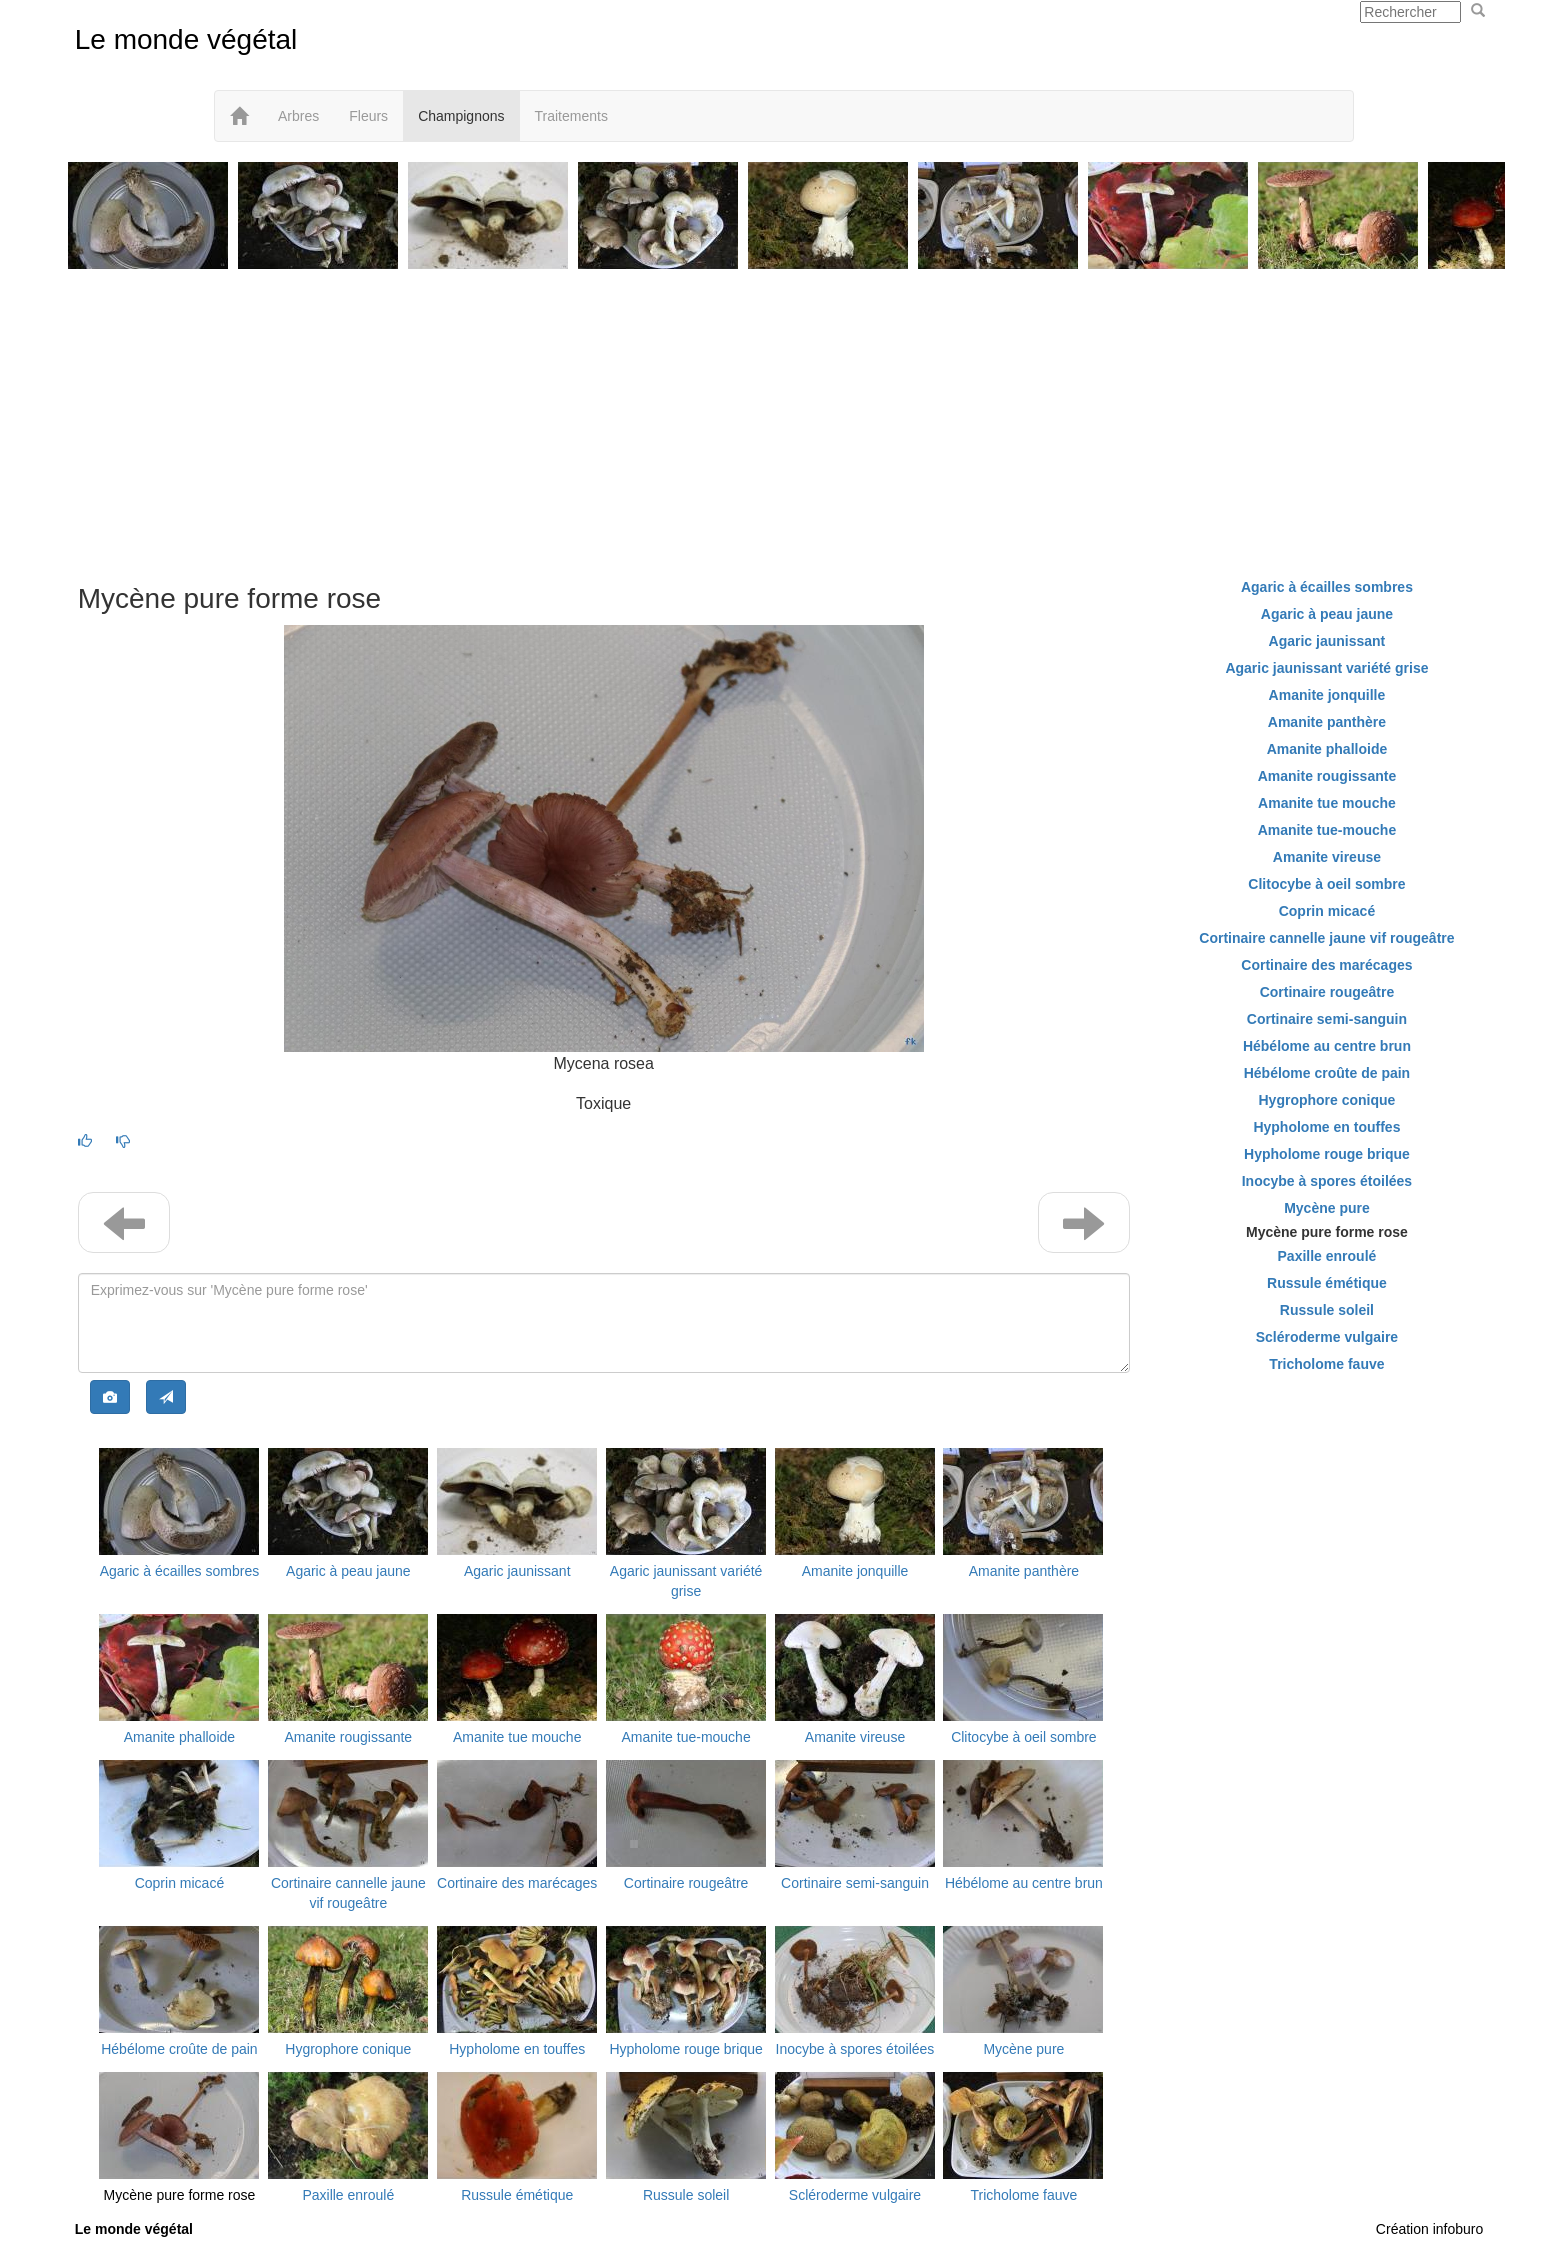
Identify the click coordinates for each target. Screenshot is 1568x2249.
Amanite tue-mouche (686, 1737)
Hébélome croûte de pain (179, 2049)
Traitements (571, 116)
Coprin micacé (179, 1883)
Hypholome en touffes (517, 2049)
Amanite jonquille (855, 1571)
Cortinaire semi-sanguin (855, 1883)
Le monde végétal (186, 39)
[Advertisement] (784, 414)
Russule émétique (517, 2195)
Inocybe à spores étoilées (855, 2049)
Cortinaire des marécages (517, 1883)
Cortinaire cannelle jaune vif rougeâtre (1326, 938)
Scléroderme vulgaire (855, 2195)
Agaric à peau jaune (348, 1571)
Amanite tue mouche (517, 1737)
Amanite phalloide (179, 1737)
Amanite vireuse (855, 1737)
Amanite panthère (1024, 1571)
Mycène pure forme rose (180, 2195)
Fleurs (368, 116)
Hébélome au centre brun (1024, 1883)
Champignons (461, 116)
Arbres (298, 116)
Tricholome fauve (1023, 2195)
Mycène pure (1023, 2049)
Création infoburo (1429, 2229)
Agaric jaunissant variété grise (1326, 668)
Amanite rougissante (349, 1737)
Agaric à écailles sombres (180, 1571)
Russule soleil (686, 2195)
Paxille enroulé (348, 2195)
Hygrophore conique (348, 2049)
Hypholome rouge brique (685, 2049)
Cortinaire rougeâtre (686, 1883)
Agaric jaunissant (517, 1571)
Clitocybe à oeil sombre (1024, 1737)
